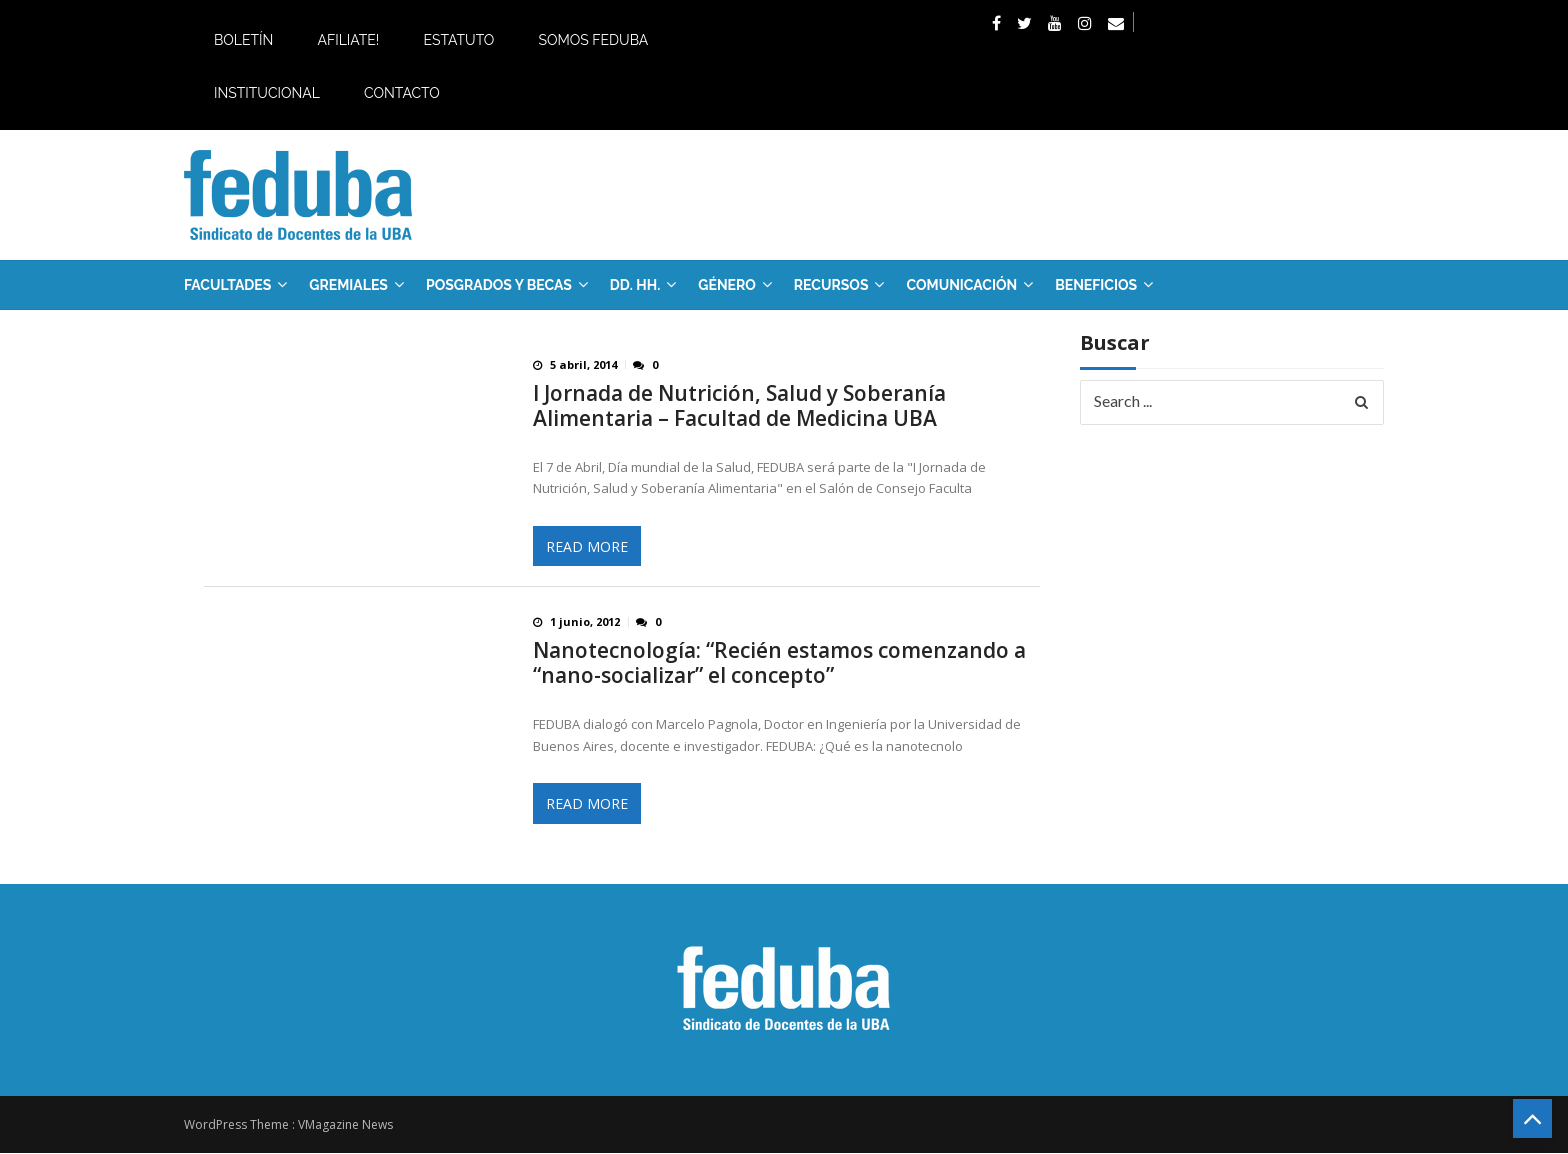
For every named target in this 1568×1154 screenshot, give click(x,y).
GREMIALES (348, 285)
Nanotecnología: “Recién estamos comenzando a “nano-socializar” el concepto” (779, 664)
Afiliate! (348, 40)
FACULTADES (227, 285)
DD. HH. (635, 285)
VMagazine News (345, 1125)
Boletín (243, 40)
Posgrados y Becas (499, 285)
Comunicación (961, 285)
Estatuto (458, 40)
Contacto (402, 93)
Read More (587, 546)
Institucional (267, 93)
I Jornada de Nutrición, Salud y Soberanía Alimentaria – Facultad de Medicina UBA (739, 406)
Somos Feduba (593, 40)
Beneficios (1096, 285)
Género (727, 285)
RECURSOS (831, 285)
